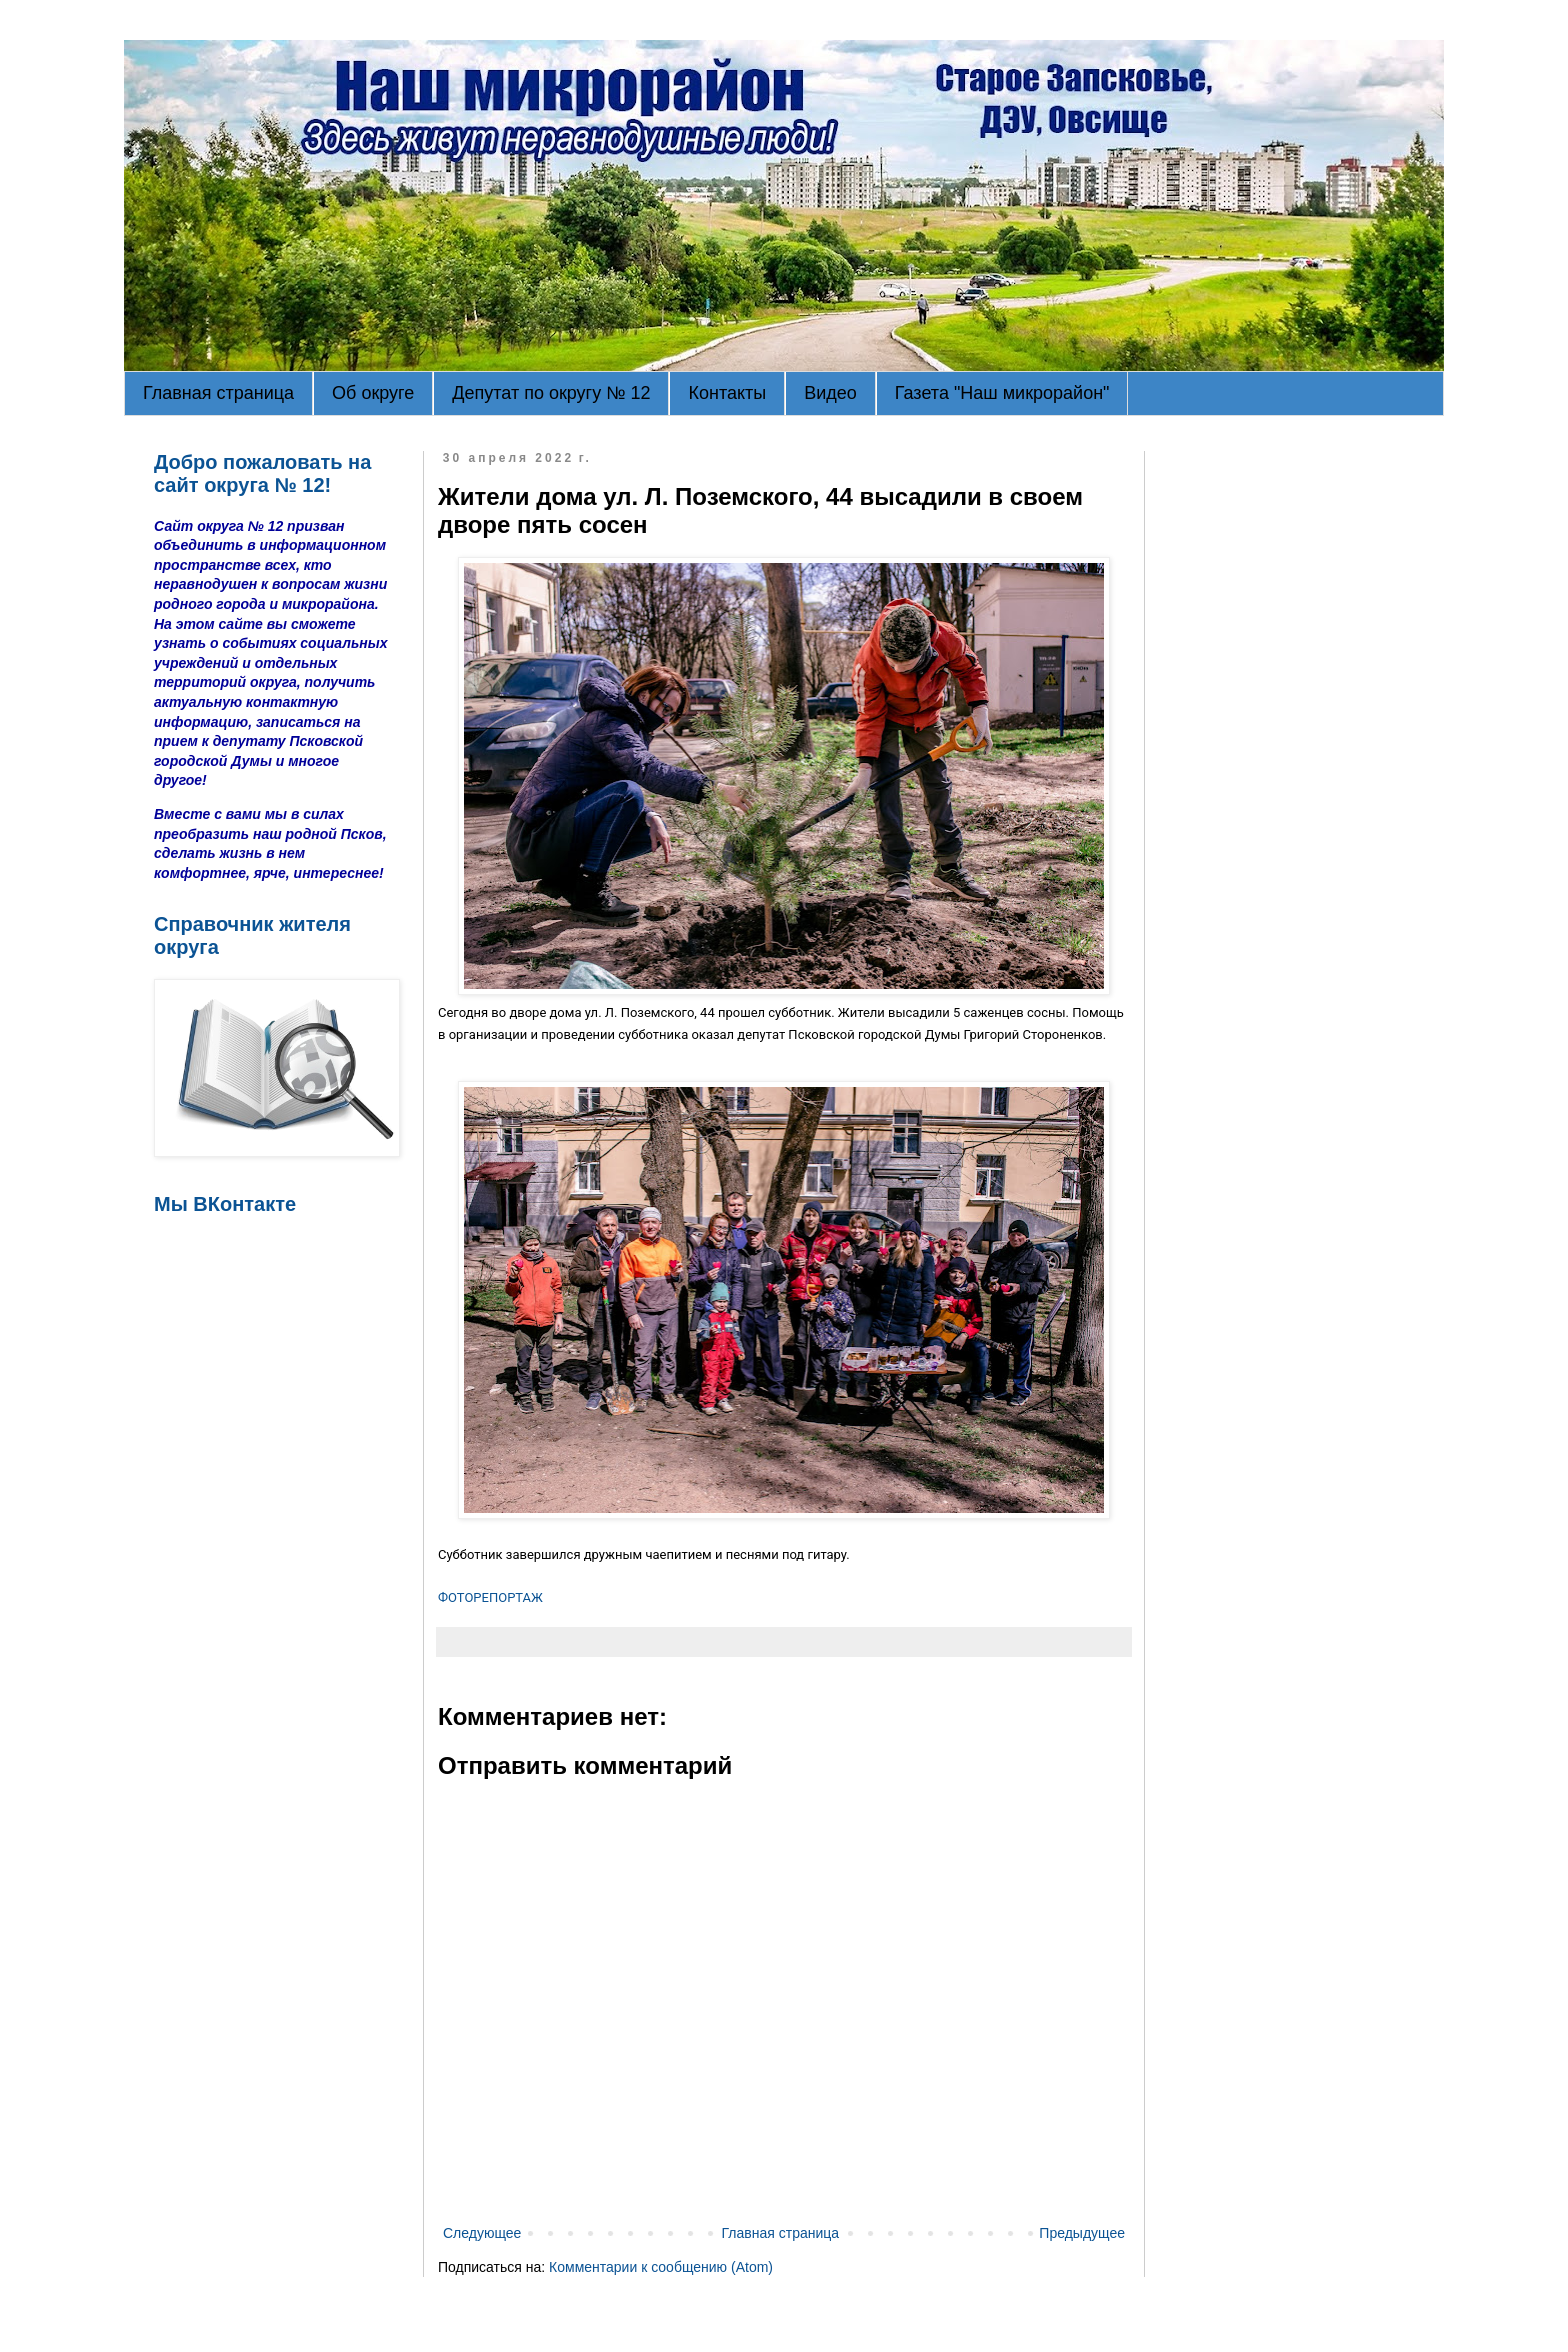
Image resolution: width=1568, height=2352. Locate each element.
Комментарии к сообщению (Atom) (661, 2267)
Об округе (373, 393)
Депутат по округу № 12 (551, 393)
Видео (830, 393)
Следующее (482, 2233)
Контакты (727, 393)
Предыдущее (1082, 2233)
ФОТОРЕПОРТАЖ (490, 1597)
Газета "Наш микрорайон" (1002, 393)
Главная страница (218, 393)
